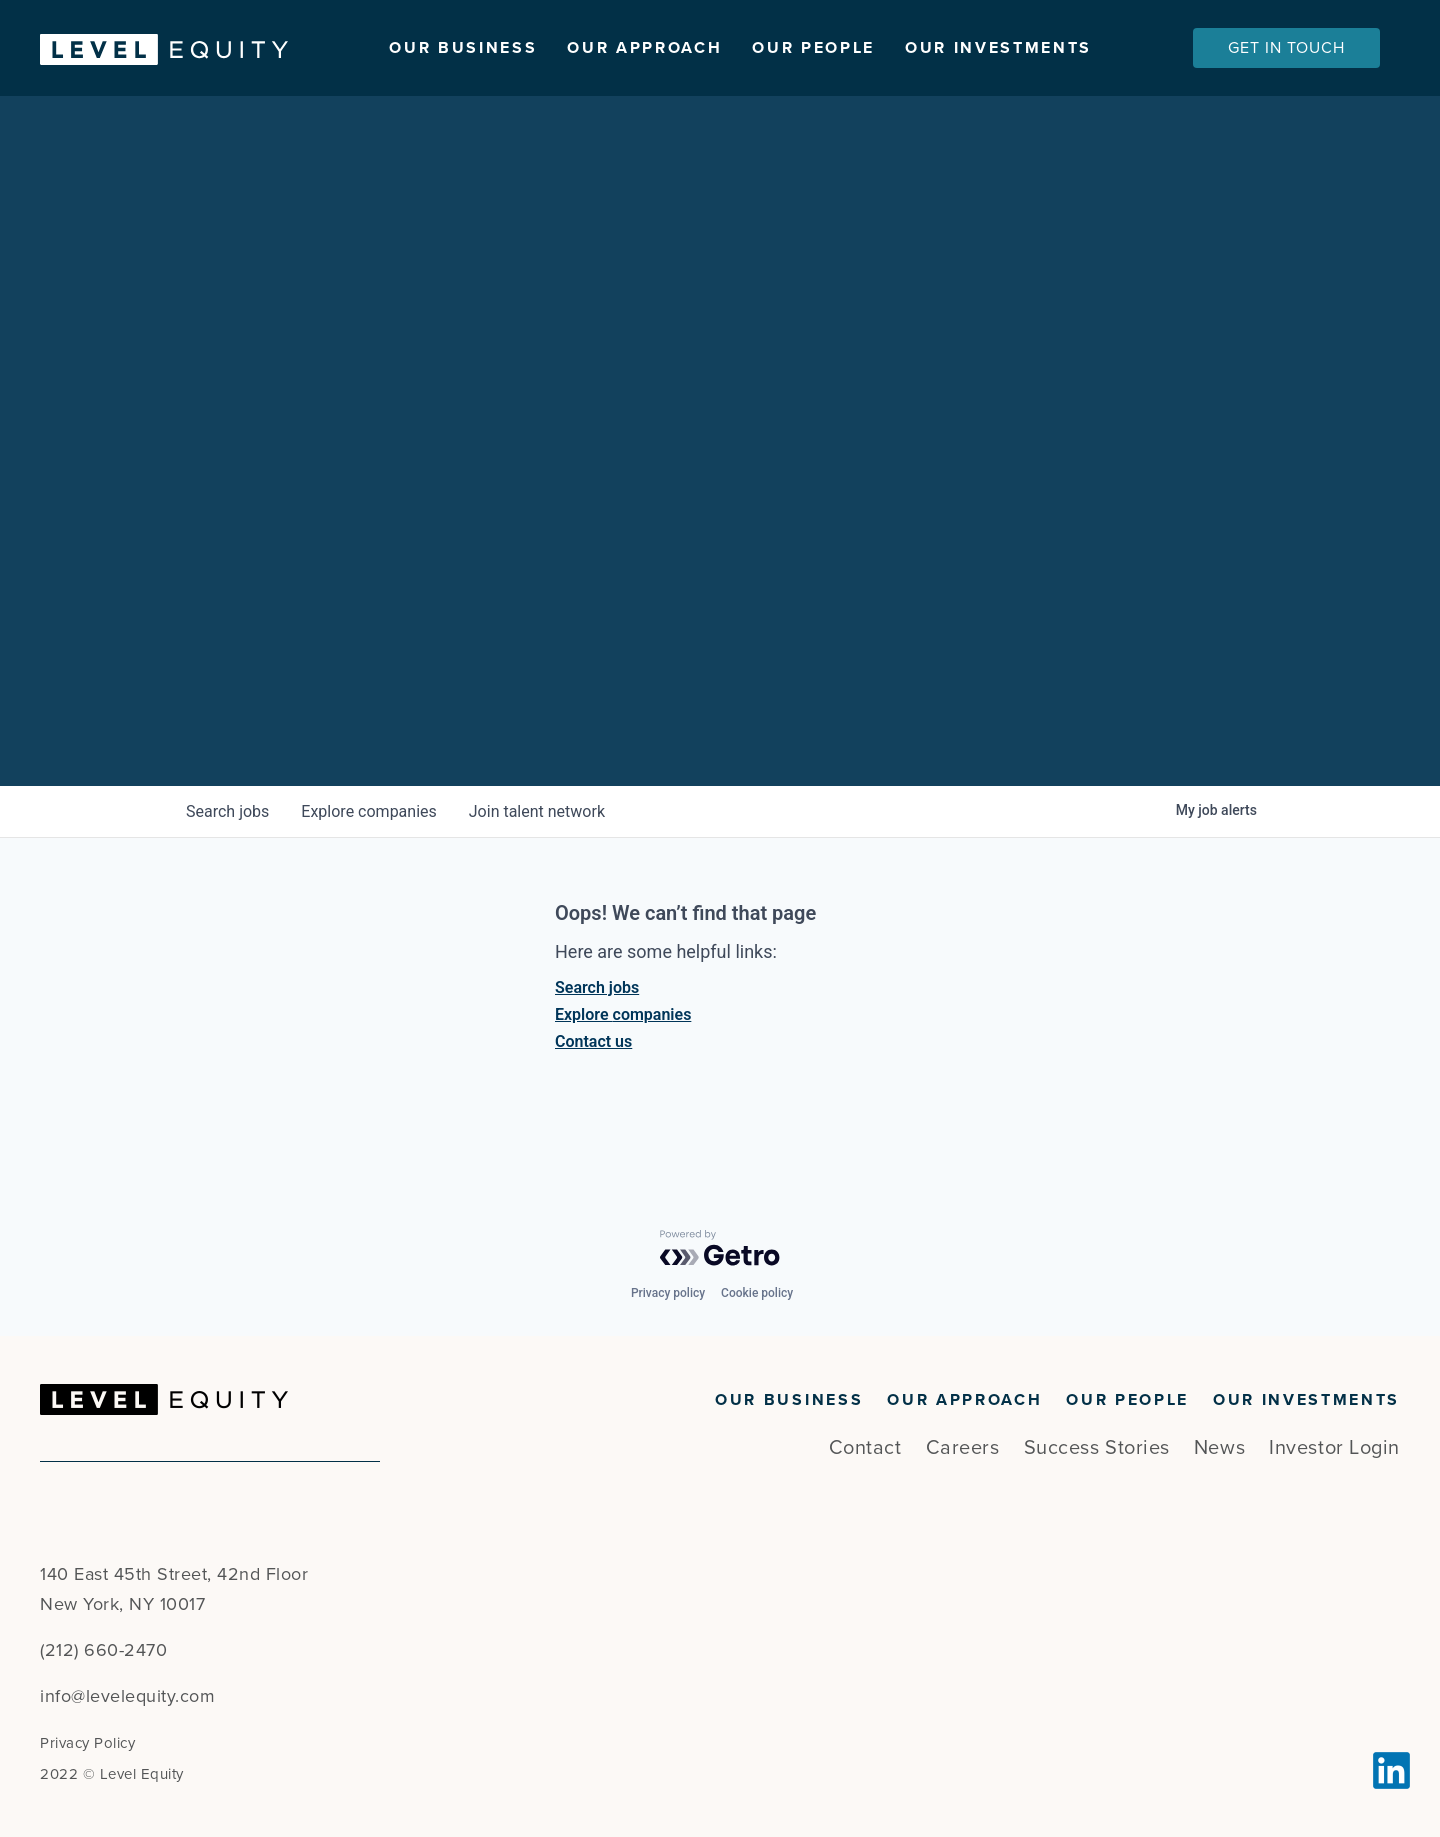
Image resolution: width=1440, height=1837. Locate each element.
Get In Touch (1286, 48)
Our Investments (998, 48)
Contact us (593, 1052)
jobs (227, 822)
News (1219, 1448)
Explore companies (623, 1025)
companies (368, 822)
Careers (963, 1448)
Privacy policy (668, 1293)
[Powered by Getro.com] (720, 1248)
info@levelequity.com (127, 1696)
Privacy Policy (87, 1743)
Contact (865, 1448)
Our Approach (644, 48)
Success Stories (1097, 1448)
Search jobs (597, 998)
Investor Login (1334, 1448)
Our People (813, 48)
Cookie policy (757, 1293)
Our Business (463, 48)
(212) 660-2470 (103, 1650)
